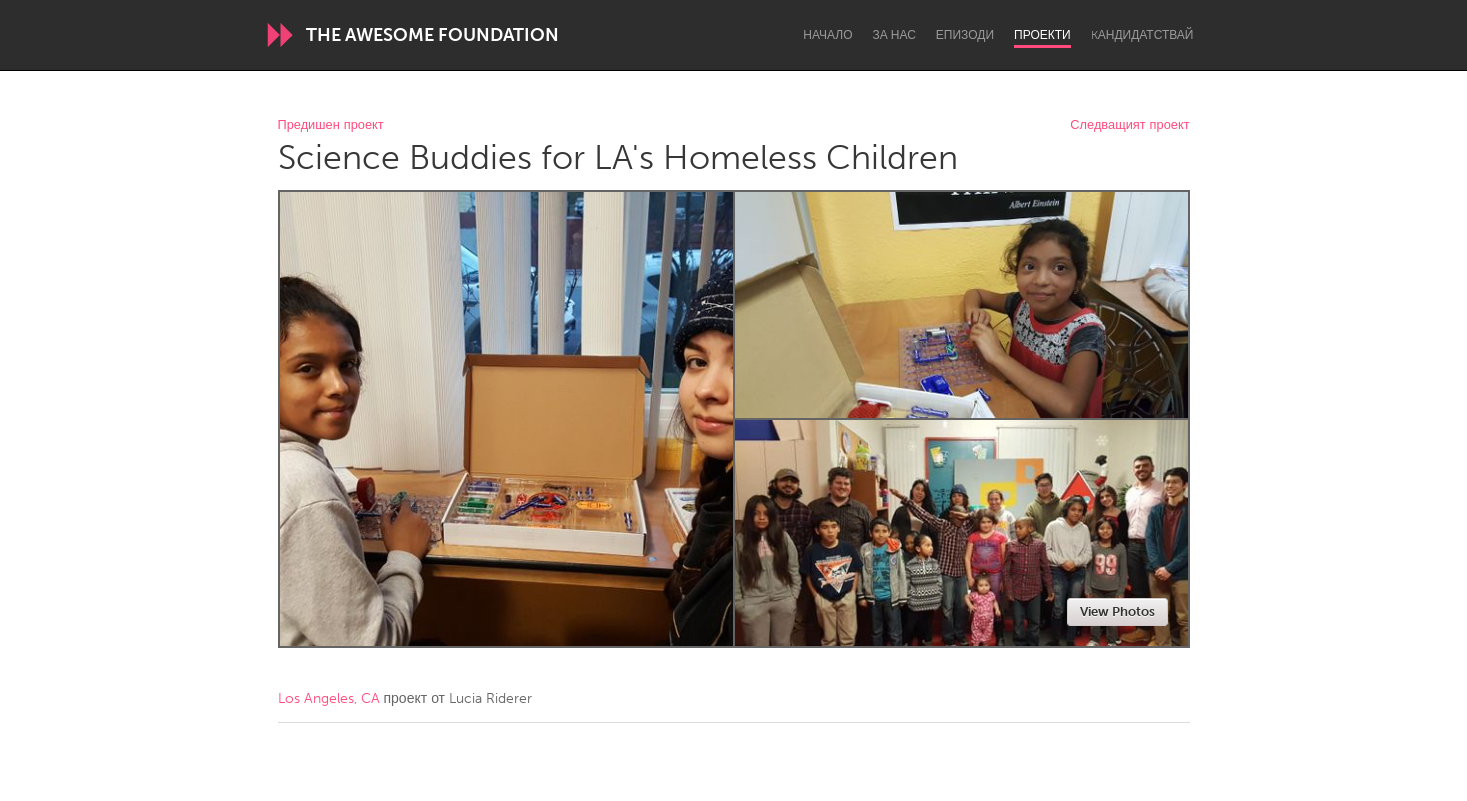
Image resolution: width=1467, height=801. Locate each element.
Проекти (1042, 35)
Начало (827, 35)
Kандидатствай (1142, 35)
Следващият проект (1129, 125)
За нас (894, 35)
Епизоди (965, 35)
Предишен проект (331, 125)
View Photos (1117, 611)
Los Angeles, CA (329, 698)
